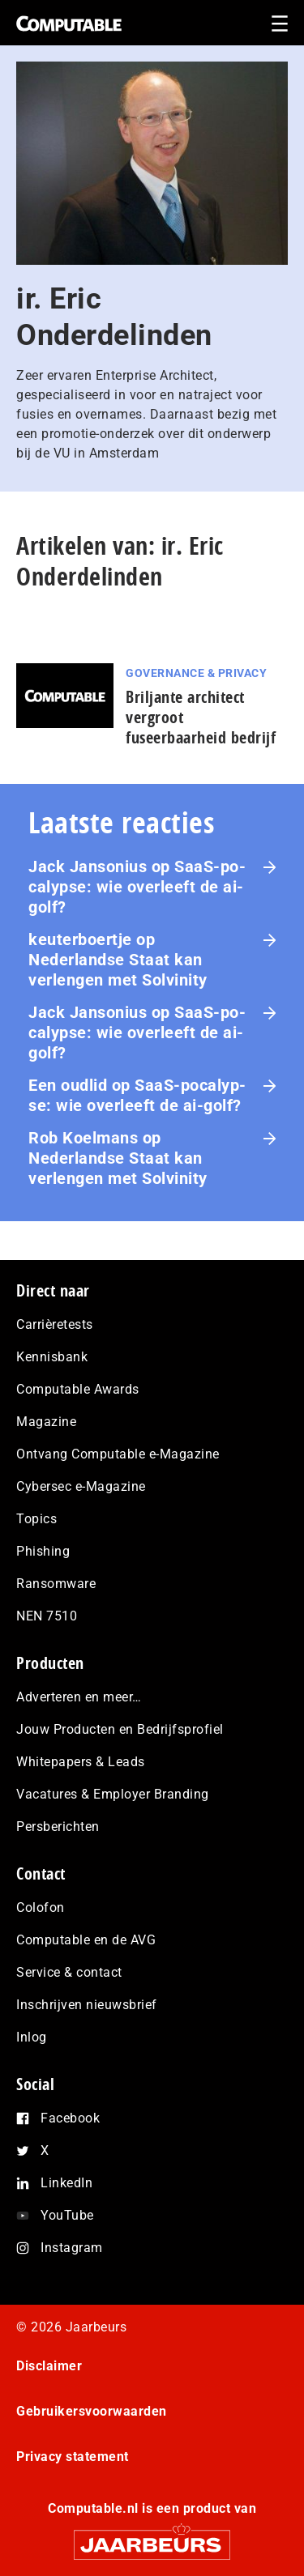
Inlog (31, 2037)
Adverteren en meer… (79, 1697)
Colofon (40, 1907)
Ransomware (56, 1583)
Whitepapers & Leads (80, 1761)
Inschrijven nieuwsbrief (86, 2004)
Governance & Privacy (196, 672)
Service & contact (69, 1972)
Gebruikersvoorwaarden (91, 2411)
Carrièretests (54, 1324)
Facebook (70, 2118)
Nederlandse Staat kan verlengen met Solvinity (118, 970)
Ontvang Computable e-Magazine (118, 1454)
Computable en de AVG (86, 1940)
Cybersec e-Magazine (81, 1486)
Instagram (72, 2247)
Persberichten (58, 1826)
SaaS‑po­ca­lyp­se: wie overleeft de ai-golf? (137, 887)
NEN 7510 (46, 1616)
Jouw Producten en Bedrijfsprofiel (120, 1729)
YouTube (67, 2215)
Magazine (46, 1421)
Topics (36, 1518)
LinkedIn (66, 2183)
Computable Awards (77, 1389)
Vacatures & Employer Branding (112, 1794)
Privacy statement (72, 2456)
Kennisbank (52, 1357)
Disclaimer (49, 2366)
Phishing (43, 1551)
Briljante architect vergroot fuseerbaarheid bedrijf (201, 717)
